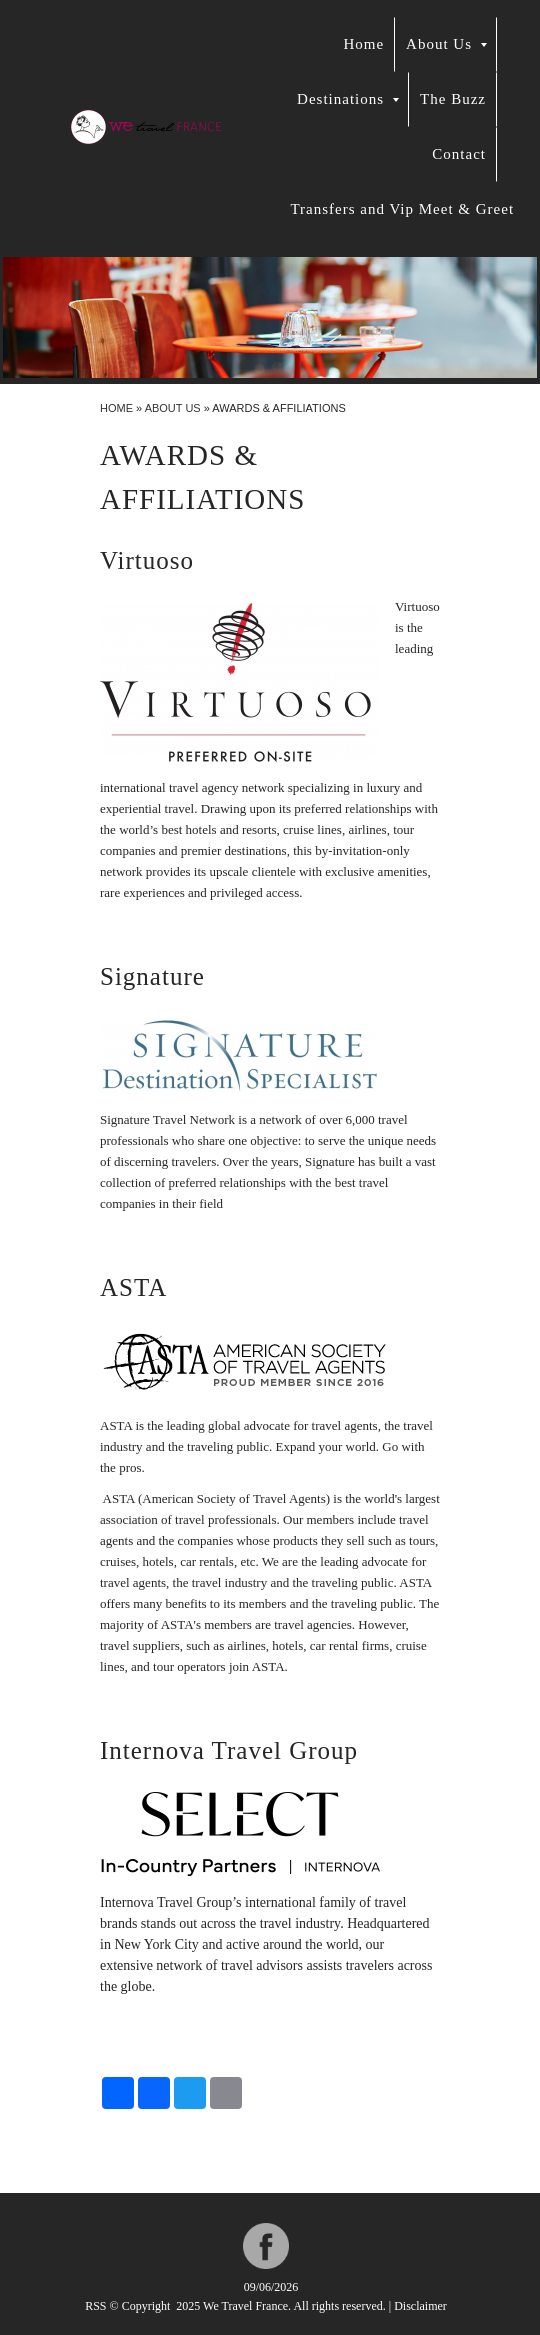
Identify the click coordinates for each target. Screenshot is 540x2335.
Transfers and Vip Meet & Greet (402, 209)
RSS (95, 2306)
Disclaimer (420, 2306)
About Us (446, 44)
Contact (459, 154)
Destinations (348, 99)
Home (363, 44)
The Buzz (453, 99)
